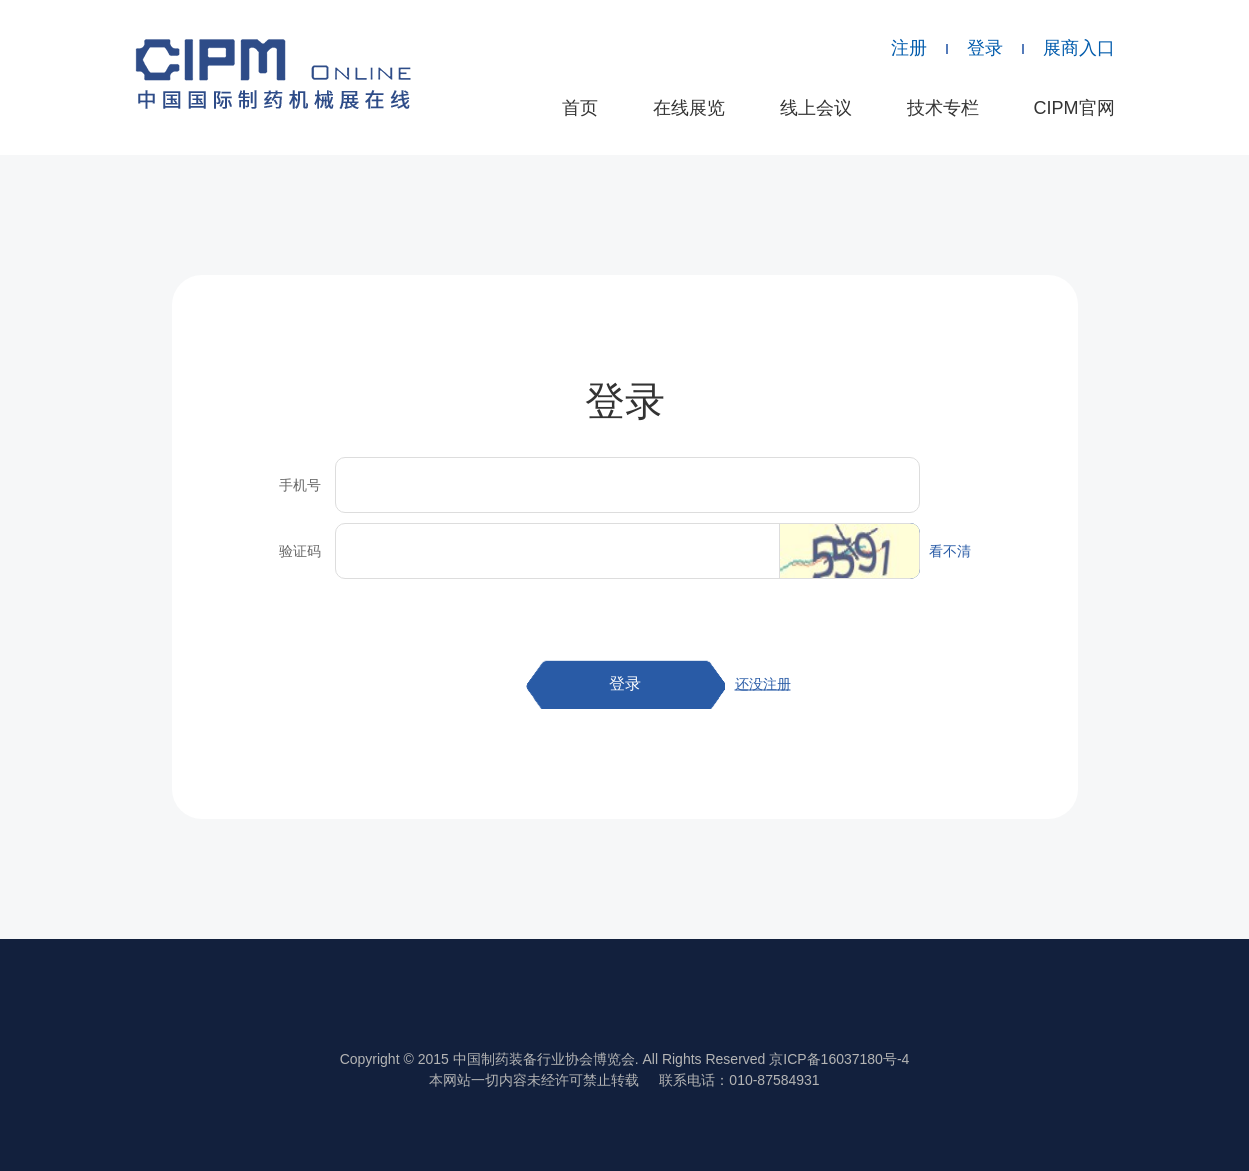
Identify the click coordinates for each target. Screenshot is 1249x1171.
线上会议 (816, 108)
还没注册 (763, 684)
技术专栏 (943, 108)
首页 (580, 108)
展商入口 (1079, 48)
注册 (909, 48)
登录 (985, 48)
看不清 (950, 551)
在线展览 (689, 108)
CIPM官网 (1074, 108)
